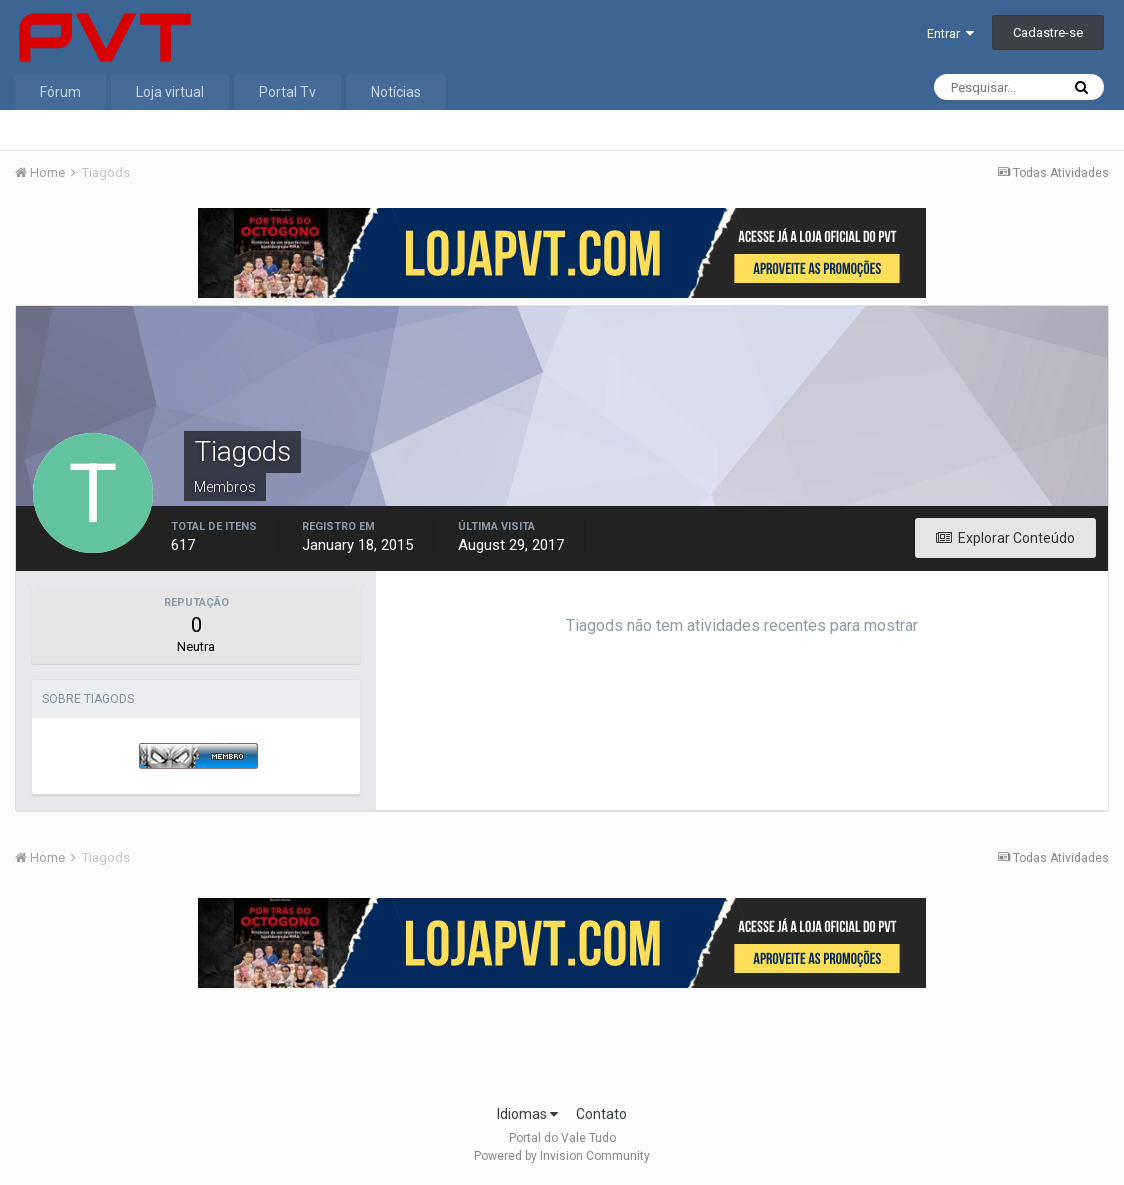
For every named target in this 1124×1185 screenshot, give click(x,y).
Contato (601, 1114)
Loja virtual (170, 92)
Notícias (396, 92)
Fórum (60, 92)
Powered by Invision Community (562, 1156)
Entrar (950, 33)
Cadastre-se (1048, 32)
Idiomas (527, 1114)
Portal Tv (287, 92)
